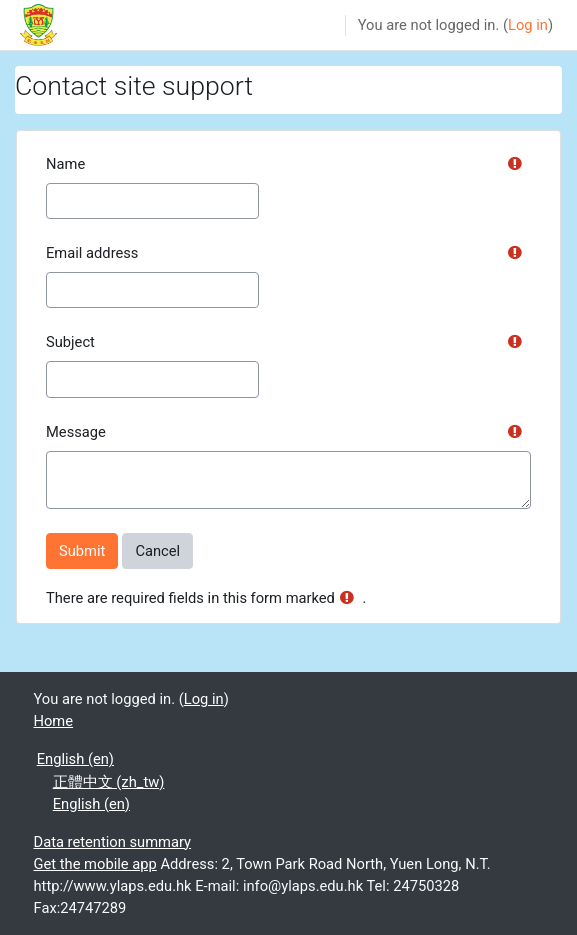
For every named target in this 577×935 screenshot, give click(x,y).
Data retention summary (113, 842)
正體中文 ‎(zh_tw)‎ (109, 782)
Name (65, 164)
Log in (528, 25)
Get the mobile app (95, 864)
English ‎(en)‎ (75, 759)
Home (54, 721)
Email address (92, 253)
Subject (70, 342)
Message (76, 432)
